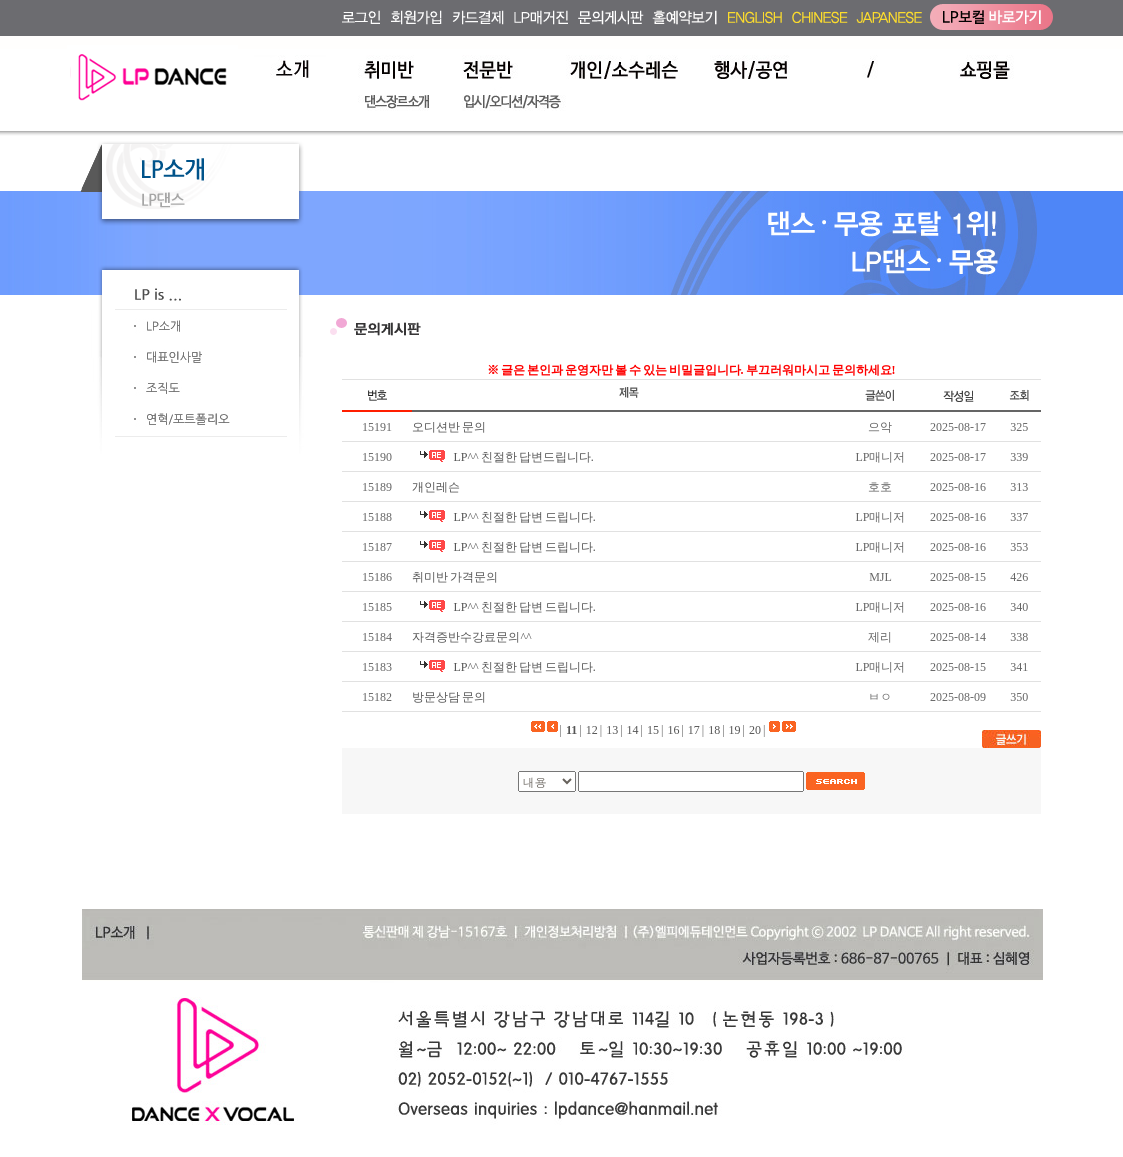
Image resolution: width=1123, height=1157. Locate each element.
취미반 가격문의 (455, 577)
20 (755, 730)
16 (673, 730)
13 (612, 730)
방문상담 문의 (449, 697)
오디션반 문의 (449, 427)
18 (714, 730)
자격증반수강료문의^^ (471, 637)
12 (592, 730)
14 (633, 730)
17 (694, 730)
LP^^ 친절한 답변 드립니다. (524, 517)
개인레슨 (436, 487)
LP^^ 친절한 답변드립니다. (523, 457)
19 (735, 730)
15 (653, 730)
